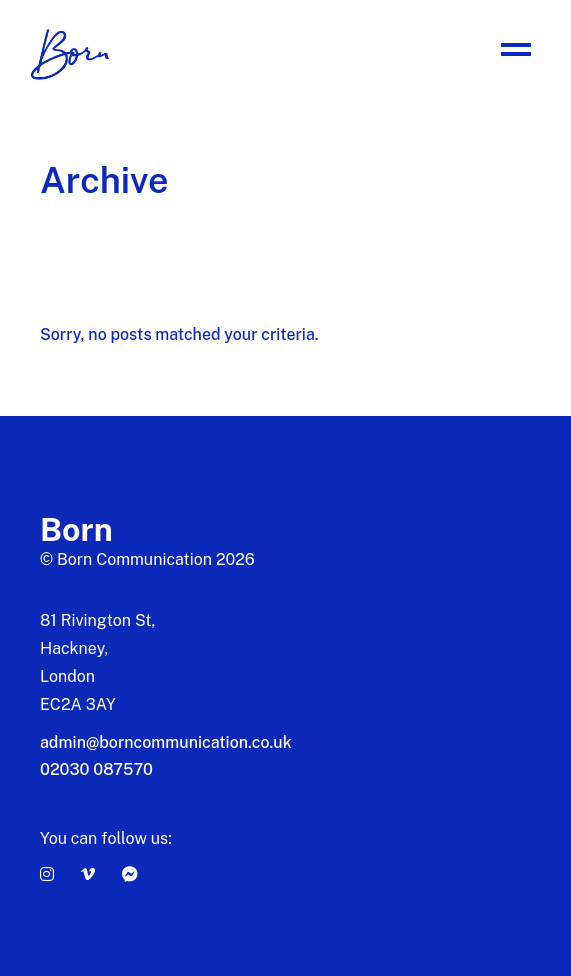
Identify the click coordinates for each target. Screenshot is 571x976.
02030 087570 (96, 769)
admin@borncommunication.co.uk (166, 742)
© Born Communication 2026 (147, 559)
